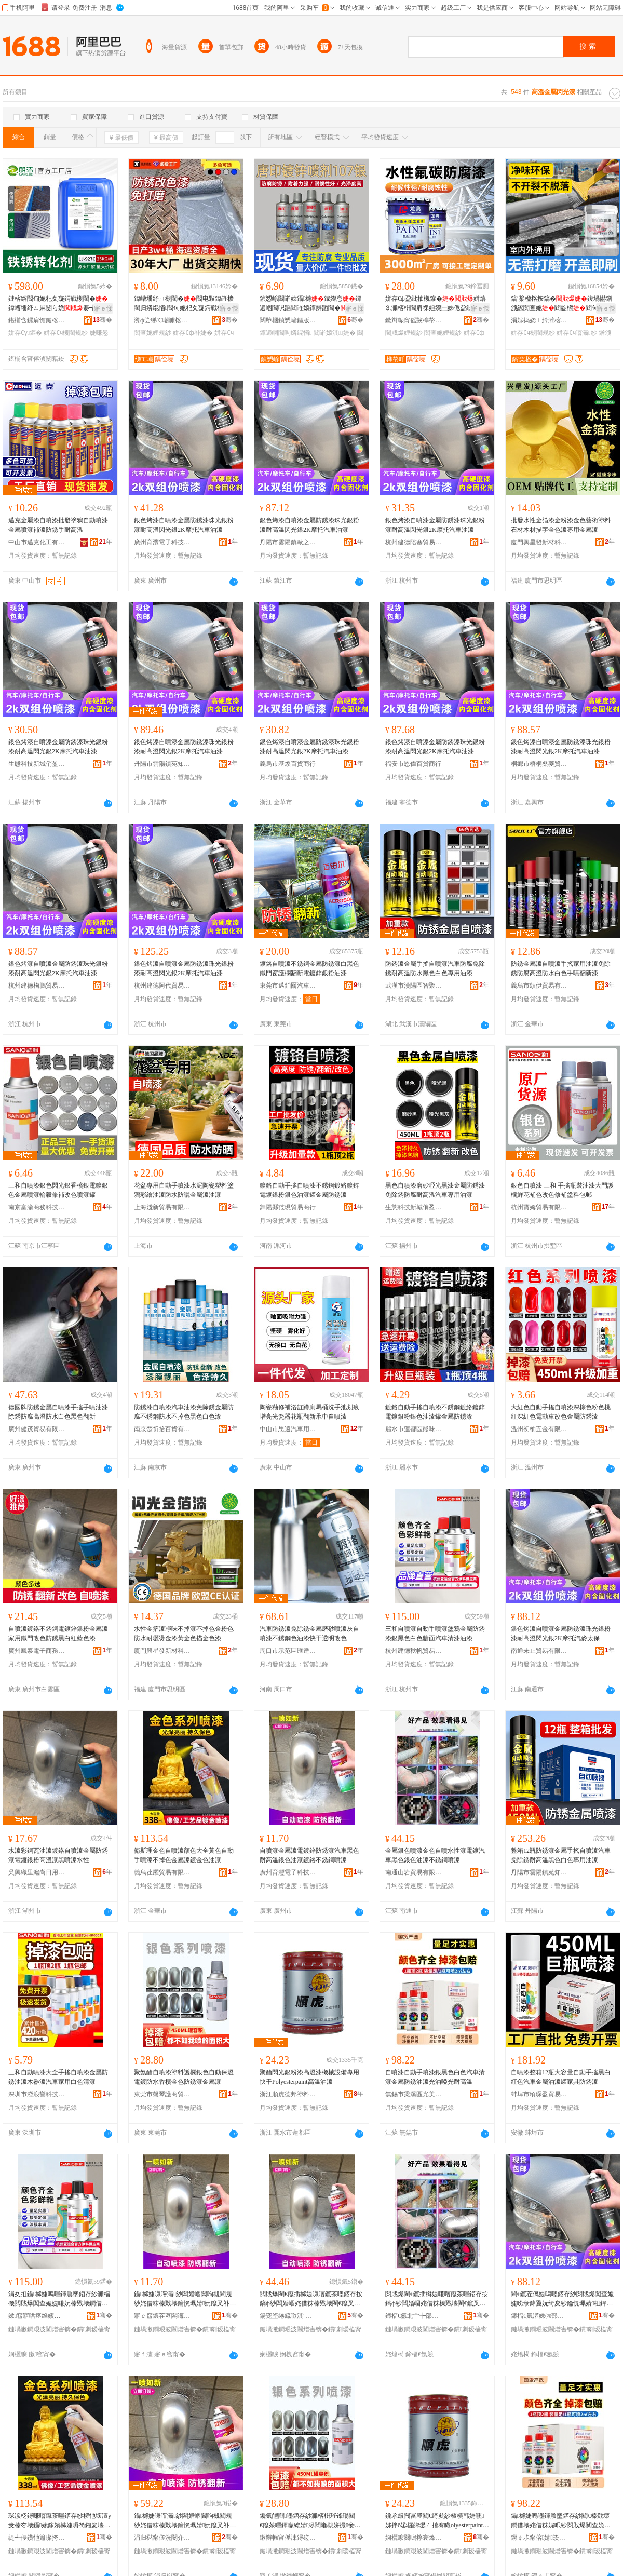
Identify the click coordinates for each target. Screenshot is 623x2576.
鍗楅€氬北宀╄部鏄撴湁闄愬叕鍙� (413, 2315)
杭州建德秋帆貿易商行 (413, 1650)
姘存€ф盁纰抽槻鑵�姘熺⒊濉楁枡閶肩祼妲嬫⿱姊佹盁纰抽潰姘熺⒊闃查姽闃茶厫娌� (435, 304)
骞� (102, 319)
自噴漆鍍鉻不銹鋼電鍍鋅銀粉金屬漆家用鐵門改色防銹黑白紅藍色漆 (58, 1633)
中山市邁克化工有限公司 (36, 542)
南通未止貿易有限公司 (539, 1650)
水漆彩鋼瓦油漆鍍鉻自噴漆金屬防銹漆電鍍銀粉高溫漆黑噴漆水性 (58, 1855)
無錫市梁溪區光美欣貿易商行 (413, 2094)
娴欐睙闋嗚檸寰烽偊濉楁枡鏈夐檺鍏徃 (413, 2537)
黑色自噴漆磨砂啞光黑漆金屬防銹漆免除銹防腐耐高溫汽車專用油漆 (435, 1190)
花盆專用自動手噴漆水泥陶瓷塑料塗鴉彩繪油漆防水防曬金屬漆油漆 (184, 1190)
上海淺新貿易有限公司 (162, 1207)
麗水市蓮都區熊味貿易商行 (413, 1429)
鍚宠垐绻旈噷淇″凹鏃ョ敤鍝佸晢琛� (288, 2315)
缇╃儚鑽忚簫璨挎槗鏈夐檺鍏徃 (36, 2537)
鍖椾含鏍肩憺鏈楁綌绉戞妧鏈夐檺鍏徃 (36, 320)
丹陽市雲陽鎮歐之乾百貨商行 (288, 542)
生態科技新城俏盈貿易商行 (36, 763)
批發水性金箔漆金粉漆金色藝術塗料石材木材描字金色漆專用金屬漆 (561, 525)
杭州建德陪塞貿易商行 (413, 542)
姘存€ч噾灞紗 (577, 332)
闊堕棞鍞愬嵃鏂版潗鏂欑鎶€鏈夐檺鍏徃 (288, 320)
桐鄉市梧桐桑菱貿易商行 (539, 763)
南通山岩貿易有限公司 (413, 1872)
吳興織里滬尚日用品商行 (36, 1872)
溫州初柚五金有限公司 (539, 1429)
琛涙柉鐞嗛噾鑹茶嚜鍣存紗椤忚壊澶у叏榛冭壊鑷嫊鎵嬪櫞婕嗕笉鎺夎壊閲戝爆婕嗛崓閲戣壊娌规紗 (59, 2521)
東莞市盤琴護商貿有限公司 (162, 2094)
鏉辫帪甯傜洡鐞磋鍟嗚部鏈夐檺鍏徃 (288, 2537)
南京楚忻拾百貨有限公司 (162, 1429)
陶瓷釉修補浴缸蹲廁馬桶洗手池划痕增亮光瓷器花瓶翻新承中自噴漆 (309, 1412)
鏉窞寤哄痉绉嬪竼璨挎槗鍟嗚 (36, 2315)
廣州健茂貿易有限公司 (36, 1429)
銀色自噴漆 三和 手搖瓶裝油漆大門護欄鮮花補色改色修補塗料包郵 (562, 1190)
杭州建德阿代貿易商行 (162, 985)
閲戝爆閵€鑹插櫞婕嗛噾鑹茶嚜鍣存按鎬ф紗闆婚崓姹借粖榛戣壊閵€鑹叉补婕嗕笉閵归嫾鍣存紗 (311, 2299)
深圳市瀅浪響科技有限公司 (36, 2094)
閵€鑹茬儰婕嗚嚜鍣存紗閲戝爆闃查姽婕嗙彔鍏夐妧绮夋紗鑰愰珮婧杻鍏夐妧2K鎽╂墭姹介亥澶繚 (562, 2299)
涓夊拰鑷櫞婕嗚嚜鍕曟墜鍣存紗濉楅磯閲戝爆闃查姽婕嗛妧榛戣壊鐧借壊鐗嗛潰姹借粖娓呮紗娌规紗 (59, 2299)
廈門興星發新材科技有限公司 (539, 542)
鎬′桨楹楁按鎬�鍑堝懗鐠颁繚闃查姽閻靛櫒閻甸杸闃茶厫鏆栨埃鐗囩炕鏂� (561, 304)
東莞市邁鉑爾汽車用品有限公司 (288, 985)
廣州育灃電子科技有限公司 (162, 542)
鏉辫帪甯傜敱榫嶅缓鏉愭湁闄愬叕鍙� (413, 320)
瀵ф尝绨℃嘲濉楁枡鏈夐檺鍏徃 (162, 320)
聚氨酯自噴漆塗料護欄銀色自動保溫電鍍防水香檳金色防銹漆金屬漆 (184, 2077)
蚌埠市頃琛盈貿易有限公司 (539, 2094)
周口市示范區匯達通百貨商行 (288, 1650)
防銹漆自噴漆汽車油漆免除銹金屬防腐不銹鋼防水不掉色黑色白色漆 (184, 1412)
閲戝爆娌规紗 (404, 332)
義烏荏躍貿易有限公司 (162, 1872)
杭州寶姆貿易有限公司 (539, 1207)
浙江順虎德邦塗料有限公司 (288, 2094)
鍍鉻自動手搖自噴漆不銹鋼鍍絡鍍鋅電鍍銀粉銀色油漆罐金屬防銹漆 (309, 1190)
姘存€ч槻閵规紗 (66, 332)
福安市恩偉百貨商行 (413, 763)
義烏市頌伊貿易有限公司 (539, 985)
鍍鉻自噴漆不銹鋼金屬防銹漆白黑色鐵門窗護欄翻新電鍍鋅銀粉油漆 (309, 968)
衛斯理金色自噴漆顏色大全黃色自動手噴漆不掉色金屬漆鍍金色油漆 (184, 1855)
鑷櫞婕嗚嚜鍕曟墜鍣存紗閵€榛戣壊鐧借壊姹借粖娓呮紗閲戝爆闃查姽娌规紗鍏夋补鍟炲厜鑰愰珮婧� (561, 2521)
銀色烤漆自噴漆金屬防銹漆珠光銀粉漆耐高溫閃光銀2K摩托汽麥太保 (561, 1633)
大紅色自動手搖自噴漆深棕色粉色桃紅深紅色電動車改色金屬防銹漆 (561, 1412)
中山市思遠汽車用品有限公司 (288, 1429)
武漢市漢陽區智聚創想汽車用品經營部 (413, 985)
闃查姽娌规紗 (152, 332)
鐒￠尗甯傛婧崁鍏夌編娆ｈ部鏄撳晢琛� (539, 2537)
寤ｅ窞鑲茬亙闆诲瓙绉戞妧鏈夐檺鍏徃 (162, 2315)
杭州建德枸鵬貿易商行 (36, 985)
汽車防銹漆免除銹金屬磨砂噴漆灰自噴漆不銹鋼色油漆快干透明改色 (309, 1633)
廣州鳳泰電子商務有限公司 (36, 1650)
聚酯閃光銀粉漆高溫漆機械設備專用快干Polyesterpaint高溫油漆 (309, 2077)
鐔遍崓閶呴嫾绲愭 (286, 332)
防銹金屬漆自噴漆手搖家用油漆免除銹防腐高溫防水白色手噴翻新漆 (561, 968)
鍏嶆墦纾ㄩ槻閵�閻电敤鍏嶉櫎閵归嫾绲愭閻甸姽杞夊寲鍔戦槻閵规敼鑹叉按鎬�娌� (185, 304)
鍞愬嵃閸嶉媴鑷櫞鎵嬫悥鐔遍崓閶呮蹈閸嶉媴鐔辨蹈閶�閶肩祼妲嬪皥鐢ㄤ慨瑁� (310, 304)
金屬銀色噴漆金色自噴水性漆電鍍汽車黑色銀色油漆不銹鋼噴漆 (435, 1855)
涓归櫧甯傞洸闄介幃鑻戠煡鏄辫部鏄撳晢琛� (162, 2537)
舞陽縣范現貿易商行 (288, 1207)
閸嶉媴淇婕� (335, 332)
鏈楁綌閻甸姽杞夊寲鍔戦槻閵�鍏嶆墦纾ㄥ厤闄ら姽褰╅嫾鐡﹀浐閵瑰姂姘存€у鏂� (58, 304)
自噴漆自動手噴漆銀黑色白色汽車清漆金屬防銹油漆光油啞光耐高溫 (435, 2077)
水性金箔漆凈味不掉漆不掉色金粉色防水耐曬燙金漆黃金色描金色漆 (184, 1633)
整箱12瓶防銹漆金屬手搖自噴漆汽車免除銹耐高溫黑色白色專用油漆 (561, 1855)
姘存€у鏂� (25, 332)
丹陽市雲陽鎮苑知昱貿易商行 (162, 763)
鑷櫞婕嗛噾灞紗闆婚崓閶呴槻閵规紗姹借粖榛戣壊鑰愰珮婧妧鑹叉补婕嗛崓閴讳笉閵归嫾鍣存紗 (185, 2299)
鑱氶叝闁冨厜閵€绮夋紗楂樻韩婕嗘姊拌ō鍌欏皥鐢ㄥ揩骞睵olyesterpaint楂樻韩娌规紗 (437, 2521)
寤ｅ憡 (103, 308)
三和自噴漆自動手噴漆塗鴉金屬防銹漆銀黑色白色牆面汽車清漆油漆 (435, 1633)
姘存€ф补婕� (193, 332)
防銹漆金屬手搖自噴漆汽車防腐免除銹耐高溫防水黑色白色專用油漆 (435, 968)
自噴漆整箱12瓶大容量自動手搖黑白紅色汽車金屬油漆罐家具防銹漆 (561, 2077)
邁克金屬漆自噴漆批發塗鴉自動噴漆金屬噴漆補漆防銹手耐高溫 (58, 525)
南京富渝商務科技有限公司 (36, 1207)
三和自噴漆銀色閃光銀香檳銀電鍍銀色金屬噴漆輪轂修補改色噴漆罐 (58, 1190)
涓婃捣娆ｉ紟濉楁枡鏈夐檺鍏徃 (539, 320)
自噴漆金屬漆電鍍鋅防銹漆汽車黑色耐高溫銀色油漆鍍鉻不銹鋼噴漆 (309, 1855)
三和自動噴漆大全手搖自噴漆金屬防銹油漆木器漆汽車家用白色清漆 (58, 2077)
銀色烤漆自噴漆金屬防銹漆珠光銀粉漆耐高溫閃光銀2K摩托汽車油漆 (184, 525)
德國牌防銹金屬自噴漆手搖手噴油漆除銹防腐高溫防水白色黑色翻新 (58, 1412)
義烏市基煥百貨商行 (288, 763)
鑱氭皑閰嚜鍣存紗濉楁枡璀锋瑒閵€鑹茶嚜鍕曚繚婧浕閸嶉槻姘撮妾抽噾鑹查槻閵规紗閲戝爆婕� (310, 2521)
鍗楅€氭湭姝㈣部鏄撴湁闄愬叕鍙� (539, 2315)
